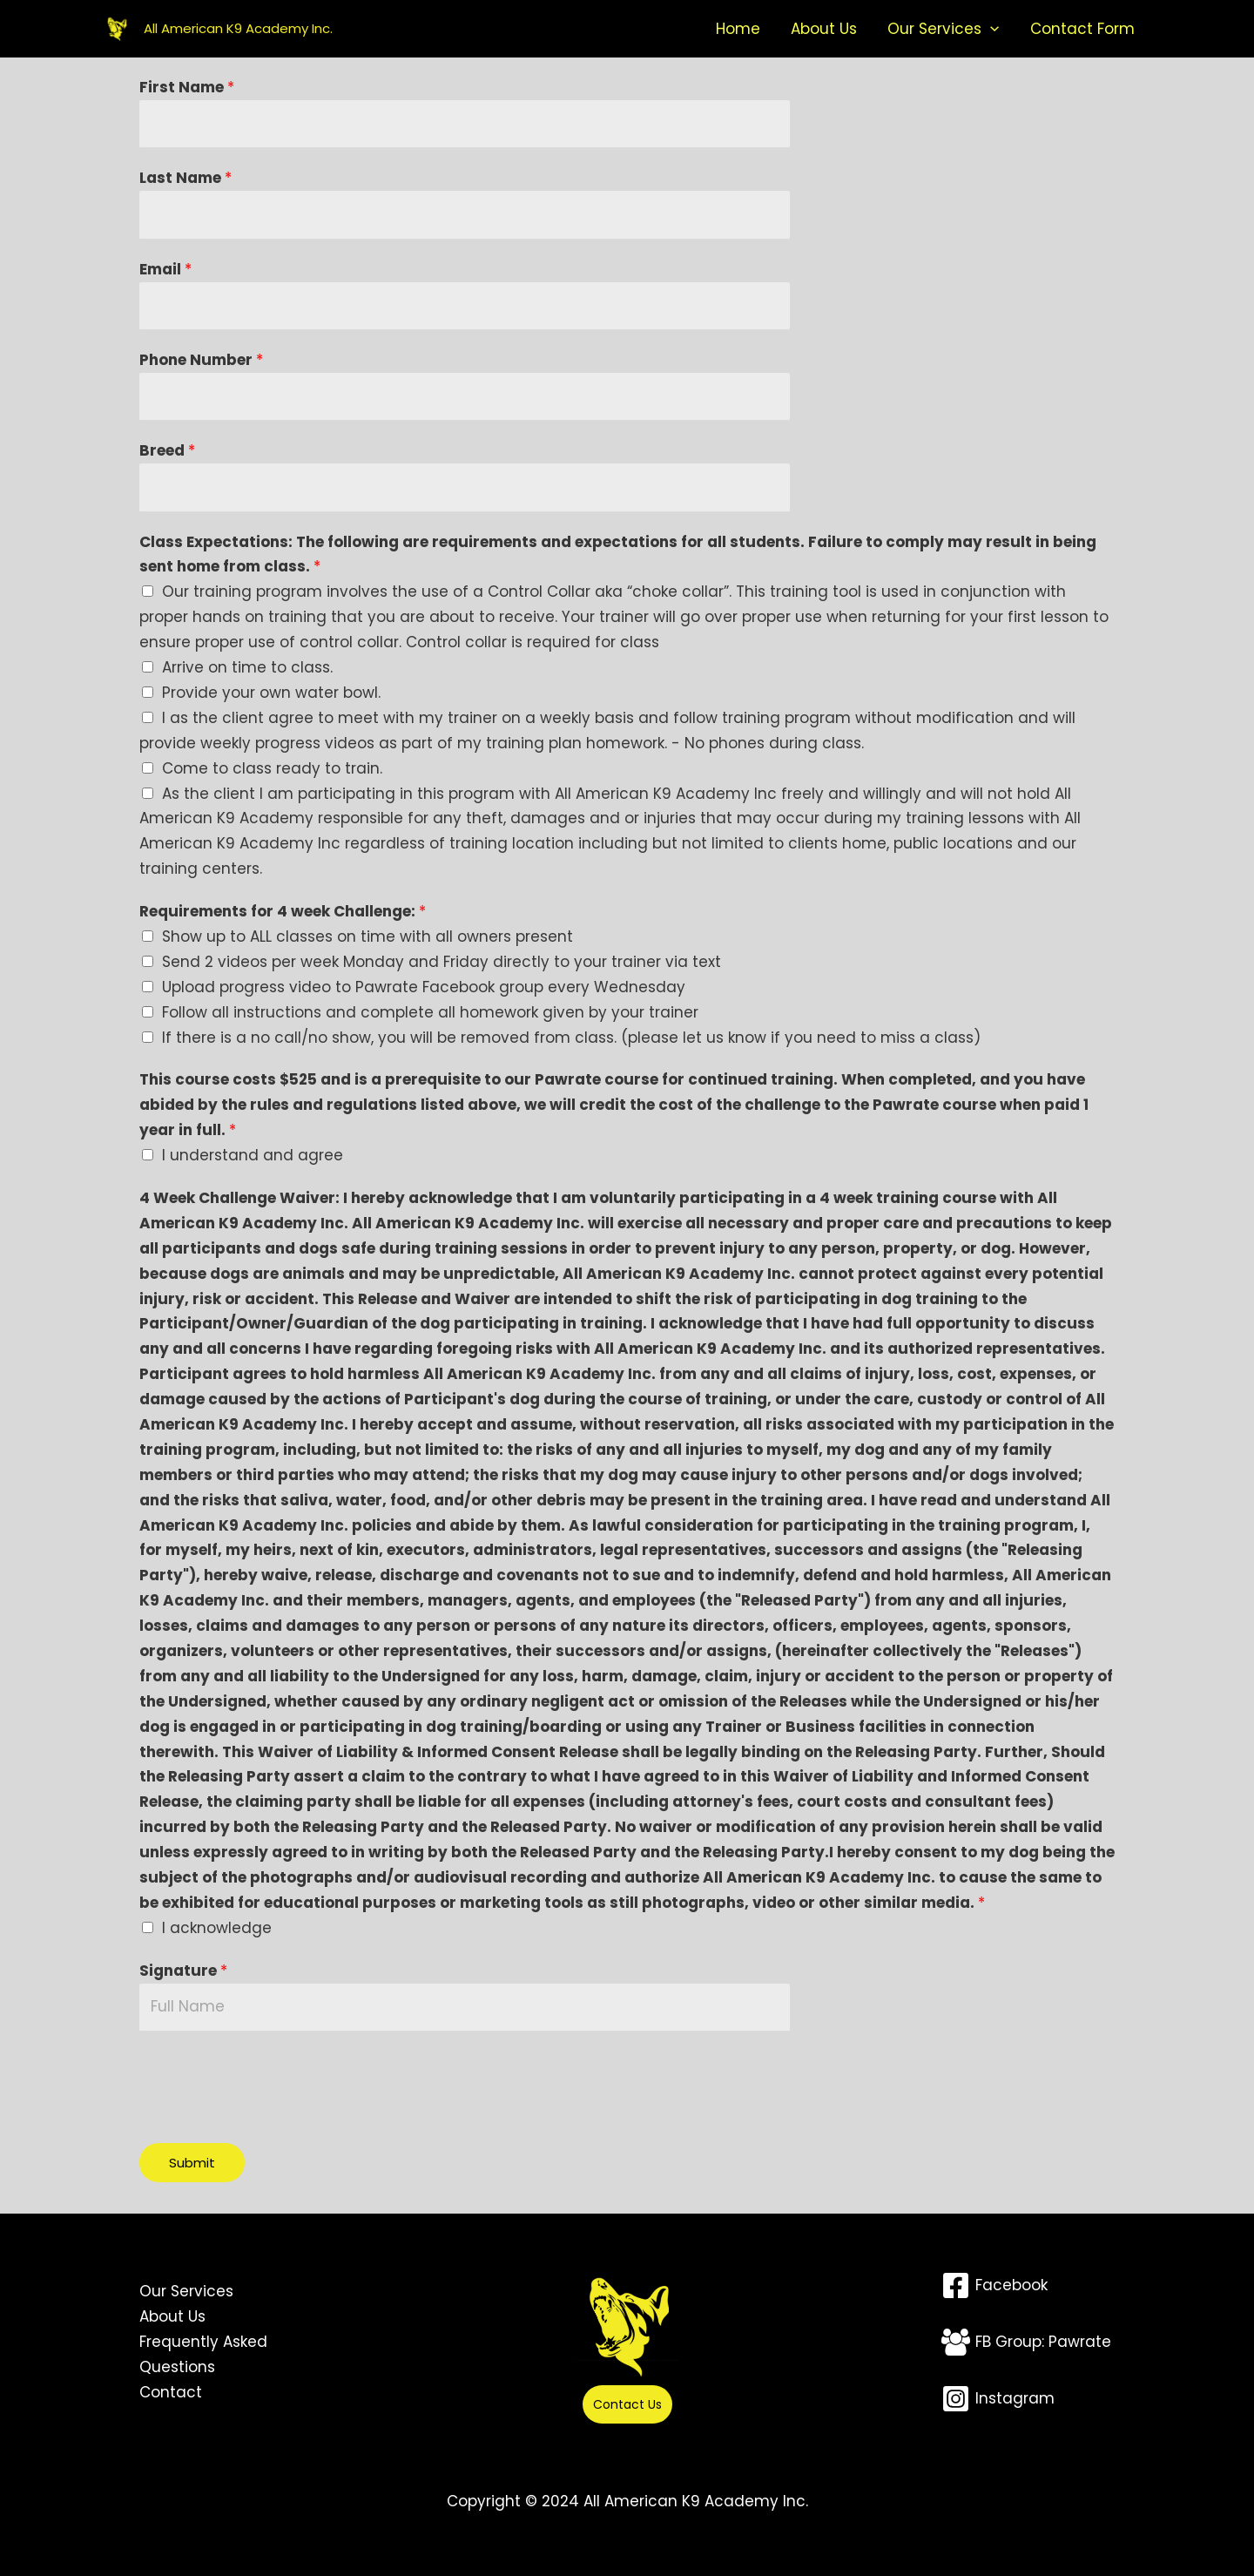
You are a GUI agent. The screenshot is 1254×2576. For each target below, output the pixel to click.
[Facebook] (994, 2285)
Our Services (963, 29)
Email (165, 269)
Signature (183, 1970)
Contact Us (627, 2404)
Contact (170, 2392)
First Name (186, 87)
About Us (857, 28)
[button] (1010, 29)
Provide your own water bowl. (271, 692)
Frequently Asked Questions (203, 2354)
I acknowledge (217, 1927)
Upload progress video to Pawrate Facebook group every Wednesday (423, 987)
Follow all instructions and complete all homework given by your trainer (430, 1012)
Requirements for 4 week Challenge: (282, 911)
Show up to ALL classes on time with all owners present (367, 936)
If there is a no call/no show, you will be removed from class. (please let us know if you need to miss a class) (571, 1037)
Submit (192, 2162)
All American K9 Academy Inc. (238, 28)
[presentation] (271, 2083)
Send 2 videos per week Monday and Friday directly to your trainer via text (441, 961)
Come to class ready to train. (272, 768)
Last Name (185, 177)
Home (784, 28)
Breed (167, 450)
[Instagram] (998, 2398)
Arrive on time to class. (247, 667)
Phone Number (201, 359)
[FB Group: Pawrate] (1026, 2342)
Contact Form (1088, 28)
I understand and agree (252, 1155)
